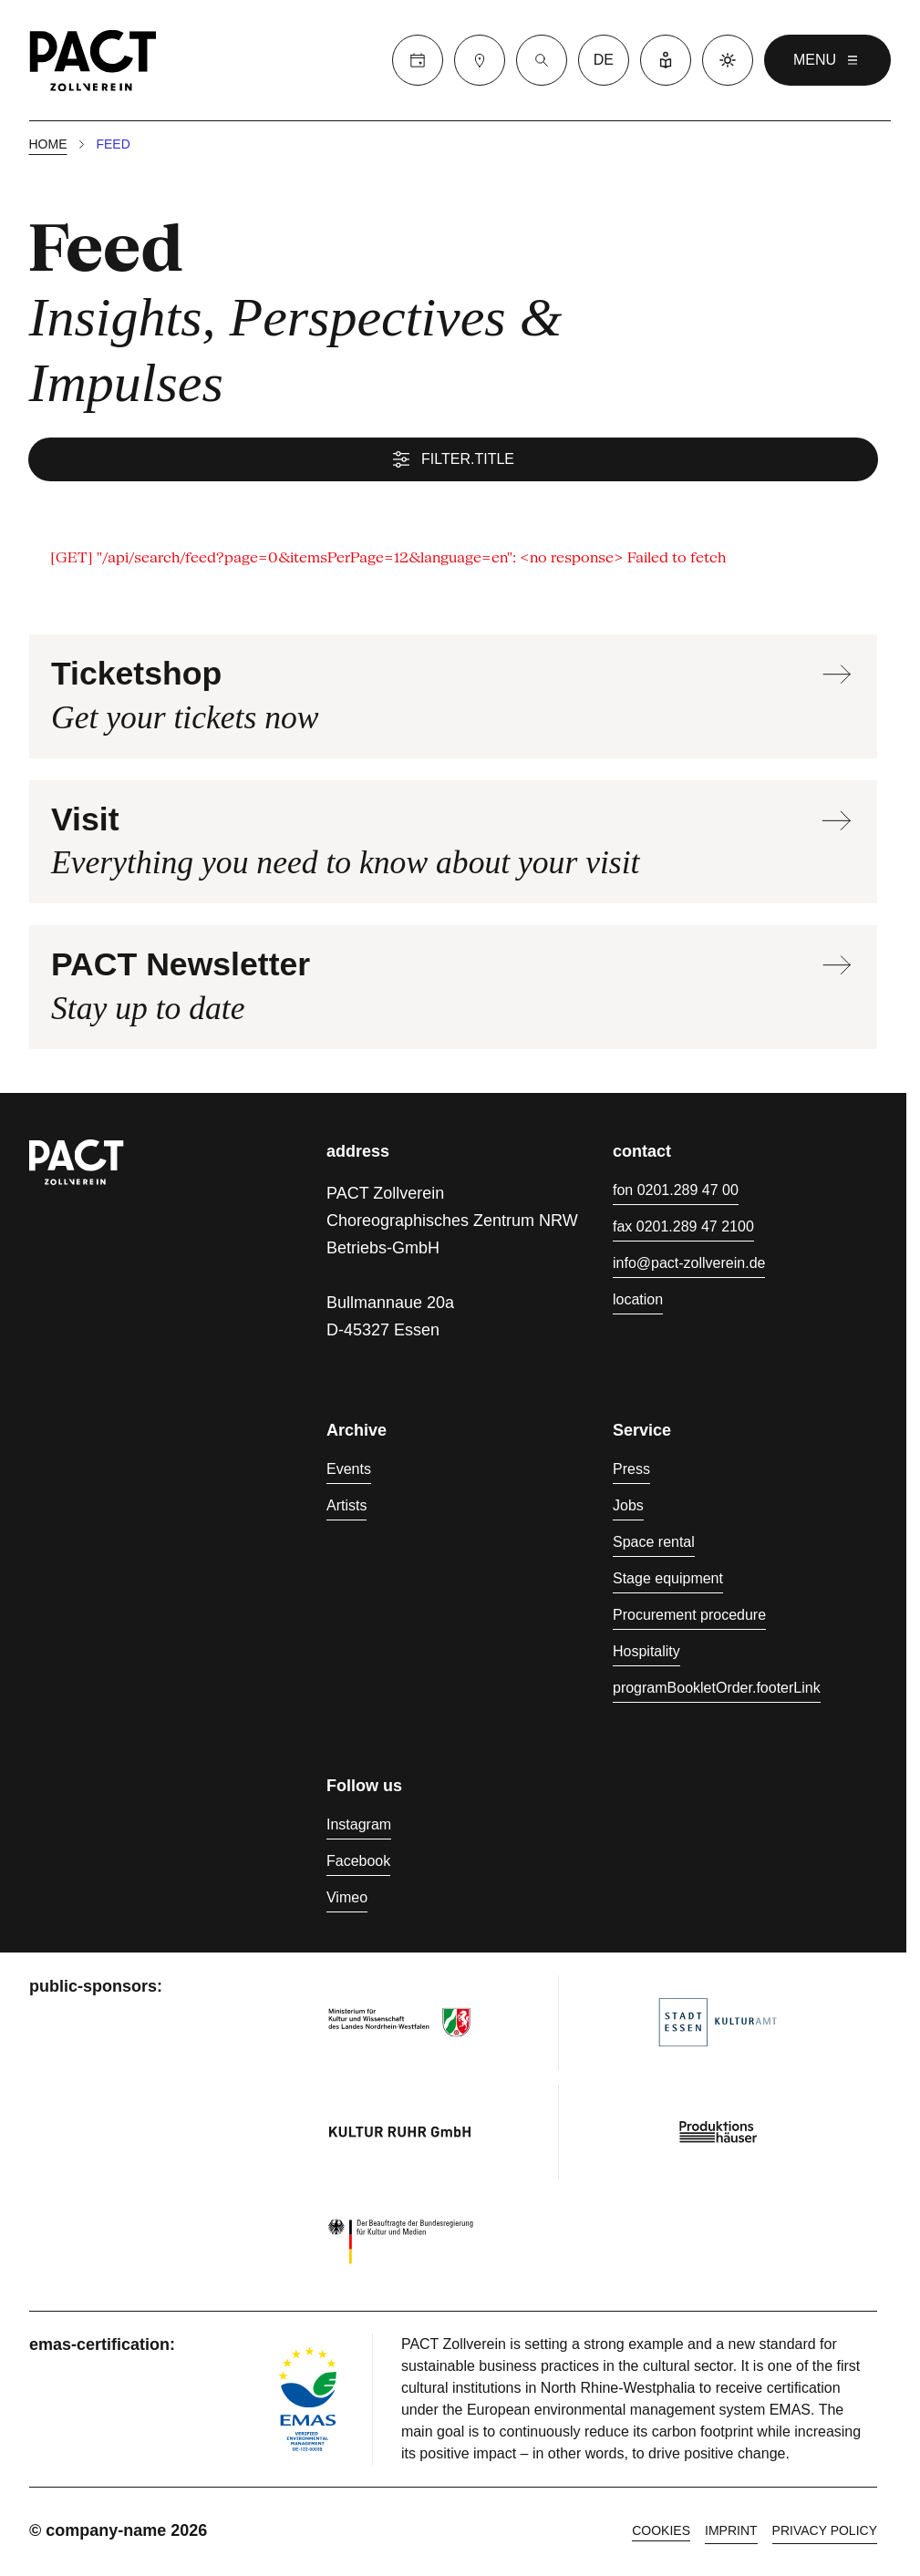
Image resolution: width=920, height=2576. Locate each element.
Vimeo (346, 1900)
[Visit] (479, 60)
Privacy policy (824, 2533)
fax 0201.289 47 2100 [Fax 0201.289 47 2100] (683, 1229)
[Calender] (417, 60)
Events (348, 1471)
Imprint (731, 2533)
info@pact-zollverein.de (689, 1265)
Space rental (654, 1544)
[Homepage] (93, 60)
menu (827, 60)
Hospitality (646, 1654)
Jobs (628, 1508)
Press (631, 1471)
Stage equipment (668, 1581)
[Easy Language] (665, 60)
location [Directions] (638, 1302)
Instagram (358, 1827)
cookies (661, 2533)
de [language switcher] (604, 59)
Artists (346, 1508)
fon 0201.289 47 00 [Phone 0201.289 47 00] (676, 1192)
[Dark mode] (727, 60)
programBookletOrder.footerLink (717, 1690)
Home (48, 146)
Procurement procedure (689, 1617)
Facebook (358, 1863)
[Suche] (541, 60)
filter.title (453, 461)
